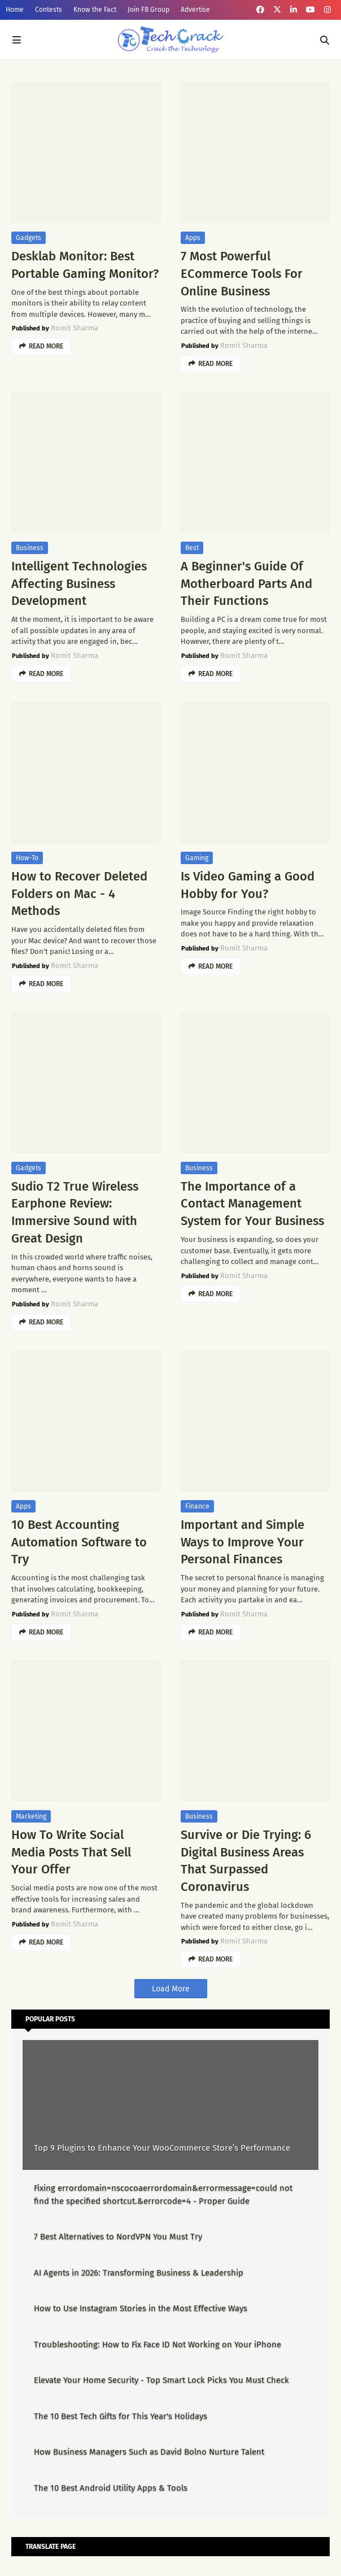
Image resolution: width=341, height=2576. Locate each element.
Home (15, 10)
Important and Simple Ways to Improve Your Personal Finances (242, 1542)
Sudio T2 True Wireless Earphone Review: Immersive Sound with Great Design (74, 1212)
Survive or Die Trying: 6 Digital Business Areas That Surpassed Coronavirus (246, 1860)
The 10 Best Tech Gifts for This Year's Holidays (120, 2416)
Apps (192, 238)
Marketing (31, 1816)
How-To (27, 858)
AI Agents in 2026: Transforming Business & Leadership (138, 2273)
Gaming (196, 858)
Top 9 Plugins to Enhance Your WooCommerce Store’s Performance (162, 2148)
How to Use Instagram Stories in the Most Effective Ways (140, 2308)
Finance (197, 1506)
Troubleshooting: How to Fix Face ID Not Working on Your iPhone (157, 2344)
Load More (171, 1989)
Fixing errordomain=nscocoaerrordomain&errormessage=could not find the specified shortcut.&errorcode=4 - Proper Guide (163, 2194)
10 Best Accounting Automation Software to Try (79, 1542)
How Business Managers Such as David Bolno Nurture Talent (149, 2452)
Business (29, 548)
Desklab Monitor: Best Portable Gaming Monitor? (85, 265)
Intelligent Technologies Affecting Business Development (79, 584)
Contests (48, 10)
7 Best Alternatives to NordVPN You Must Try (118, 2236)
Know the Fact (94, 10)
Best (192, 548)
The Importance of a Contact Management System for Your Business (252, 1204)
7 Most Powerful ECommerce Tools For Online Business (242, 274)
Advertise (195, 10)
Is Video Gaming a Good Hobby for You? (247, 885)
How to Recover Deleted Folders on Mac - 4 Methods (79, 894)
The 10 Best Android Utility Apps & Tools (110, 2488)
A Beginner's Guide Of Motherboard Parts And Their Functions (246, 584)
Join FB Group (148, 10)
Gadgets (28, 238)
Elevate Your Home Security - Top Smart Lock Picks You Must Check (161, 2380)
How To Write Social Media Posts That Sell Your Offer (71, 1852)
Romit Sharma (74, 328)
